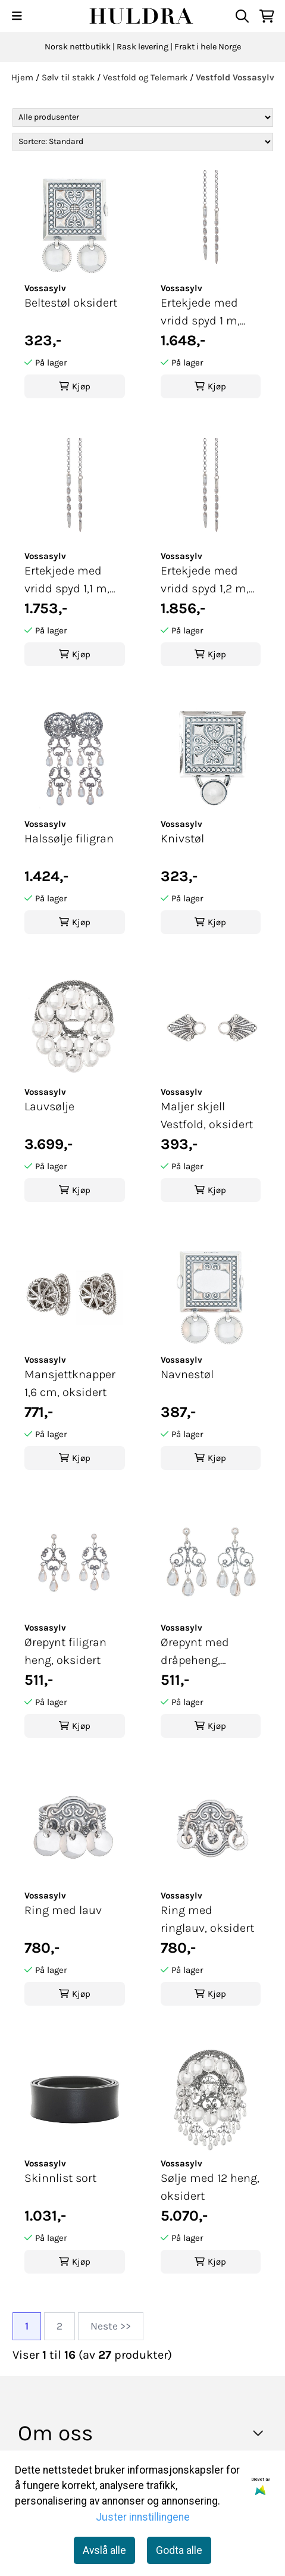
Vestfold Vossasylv (235, 77)
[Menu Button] (17, 15)
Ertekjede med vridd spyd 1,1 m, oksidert (66, 581)
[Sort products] (142, 142)
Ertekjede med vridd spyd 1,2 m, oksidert (205, 581)
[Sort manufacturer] (142, 117)
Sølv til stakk (69, 77)
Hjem (23, 77)
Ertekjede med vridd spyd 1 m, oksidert (200, 313)
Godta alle (179, 2550)
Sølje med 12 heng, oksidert (210, 2187)
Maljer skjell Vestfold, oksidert (207, 1115)
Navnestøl (187, 1374)
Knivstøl (182, 838)
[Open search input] (242, 16)
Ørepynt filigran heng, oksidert (65, 1651)
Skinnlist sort (60, 2178)
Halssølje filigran (69, 838)
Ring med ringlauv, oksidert (207, 1919)
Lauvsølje (49, 1106)
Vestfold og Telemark (146, 77)
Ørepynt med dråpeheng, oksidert (195, 1652)
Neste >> (110, 2326)
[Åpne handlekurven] (267, 16)
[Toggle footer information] (261, 2432)
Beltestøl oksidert (70, 303)
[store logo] (142, 16)
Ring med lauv (63, 1910)
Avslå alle (104, 2550)
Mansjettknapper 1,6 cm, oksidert (69, 1383)
